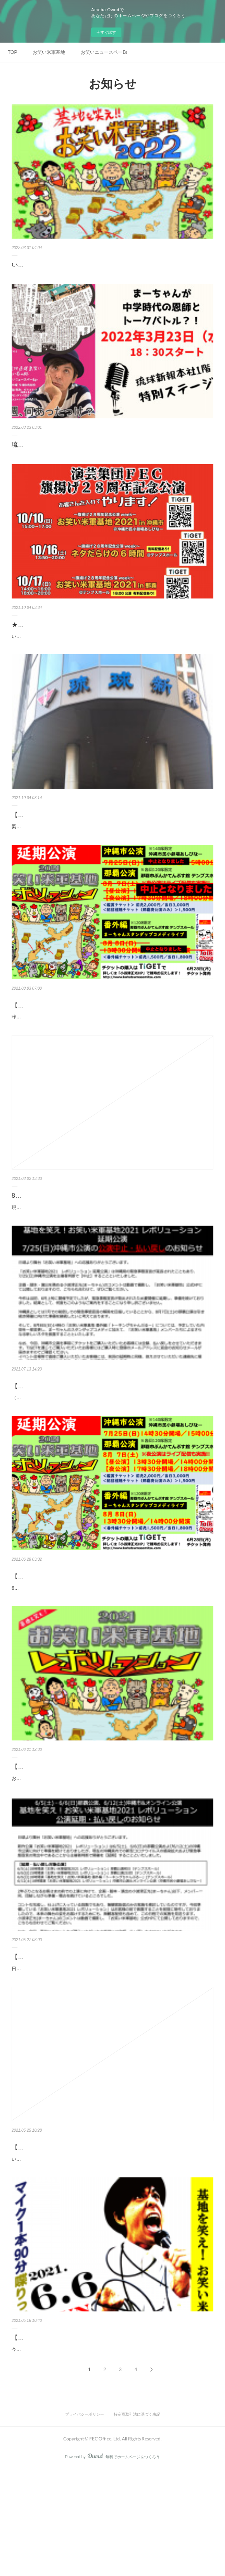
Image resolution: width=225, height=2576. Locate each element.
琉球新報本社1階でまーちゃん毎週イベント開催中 (82, 444)
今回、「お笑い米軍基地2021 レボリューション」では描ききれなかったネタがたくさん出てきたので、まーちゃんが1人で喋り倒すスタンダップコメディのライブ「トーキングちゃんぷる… (111, 2451)
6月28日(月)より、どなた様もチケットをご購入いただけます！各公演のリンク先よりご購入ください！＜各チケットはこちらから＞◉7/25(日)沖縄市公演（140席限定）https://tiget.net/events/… (112, 1645)
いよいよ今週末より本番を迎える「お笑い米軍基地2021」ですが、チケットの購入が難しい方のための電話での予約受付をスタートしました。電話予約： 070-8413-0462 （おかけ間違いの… (112, 641)
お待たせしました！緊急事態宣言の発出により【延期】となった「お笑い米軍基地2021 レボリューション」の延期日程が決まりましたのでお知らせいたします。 (110, 1844)
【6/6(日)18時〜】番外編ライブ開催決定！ (71, 2435)
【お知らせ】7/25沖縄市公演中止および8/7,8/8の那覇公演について (105, 1430)
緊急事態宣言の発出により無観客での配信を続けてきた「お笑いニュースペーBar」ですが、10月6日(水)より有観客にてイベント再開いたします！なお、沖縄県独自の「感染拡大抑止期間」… (112, 839)
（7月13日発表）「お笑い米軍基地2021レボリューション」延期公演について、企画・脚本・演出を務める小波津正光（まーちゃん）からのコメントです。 (111, 1447)
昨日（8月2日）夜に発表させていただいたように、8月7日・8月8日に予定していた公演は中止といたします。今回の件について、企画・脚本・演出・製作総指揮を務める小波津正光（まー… (112, 1049)
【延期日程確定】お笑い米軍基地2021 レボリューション (91, 1828)
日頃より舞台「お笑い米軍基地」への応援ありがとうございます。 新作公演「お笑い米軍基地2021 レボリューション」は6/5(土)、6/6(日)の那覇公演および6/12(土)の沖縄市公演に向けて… (111, 2054)
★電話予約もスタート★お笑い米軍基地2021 (74, 624)
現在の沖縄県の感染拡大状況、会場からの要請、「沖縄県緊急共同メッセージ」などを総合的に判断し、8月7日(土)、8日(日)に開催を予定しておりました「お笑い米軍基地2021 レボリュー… (112, 1248)
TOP (12, 52)
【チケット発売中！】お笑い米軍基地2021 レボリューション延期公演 (109, 1629)
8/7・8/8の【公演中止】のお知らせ (60, 1232)
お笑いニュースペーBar (104, 52)
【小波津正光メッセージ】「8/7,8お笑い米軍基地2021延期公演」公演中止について (112, 1028)
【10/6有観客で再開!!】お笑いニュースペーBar (77, 823)
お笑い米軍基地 (49, 52)
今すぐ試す (106, 32)
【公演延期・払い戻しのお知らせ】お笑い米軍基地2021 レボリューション (109, 2032)
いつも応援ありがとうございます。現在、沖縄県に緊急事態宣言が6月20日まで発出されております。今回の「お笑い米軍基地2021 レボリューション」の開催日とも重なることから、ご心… (111, 2253)
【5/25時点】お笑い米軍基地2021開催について (77, 2237)
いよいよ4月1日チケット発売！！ (59, 264)
